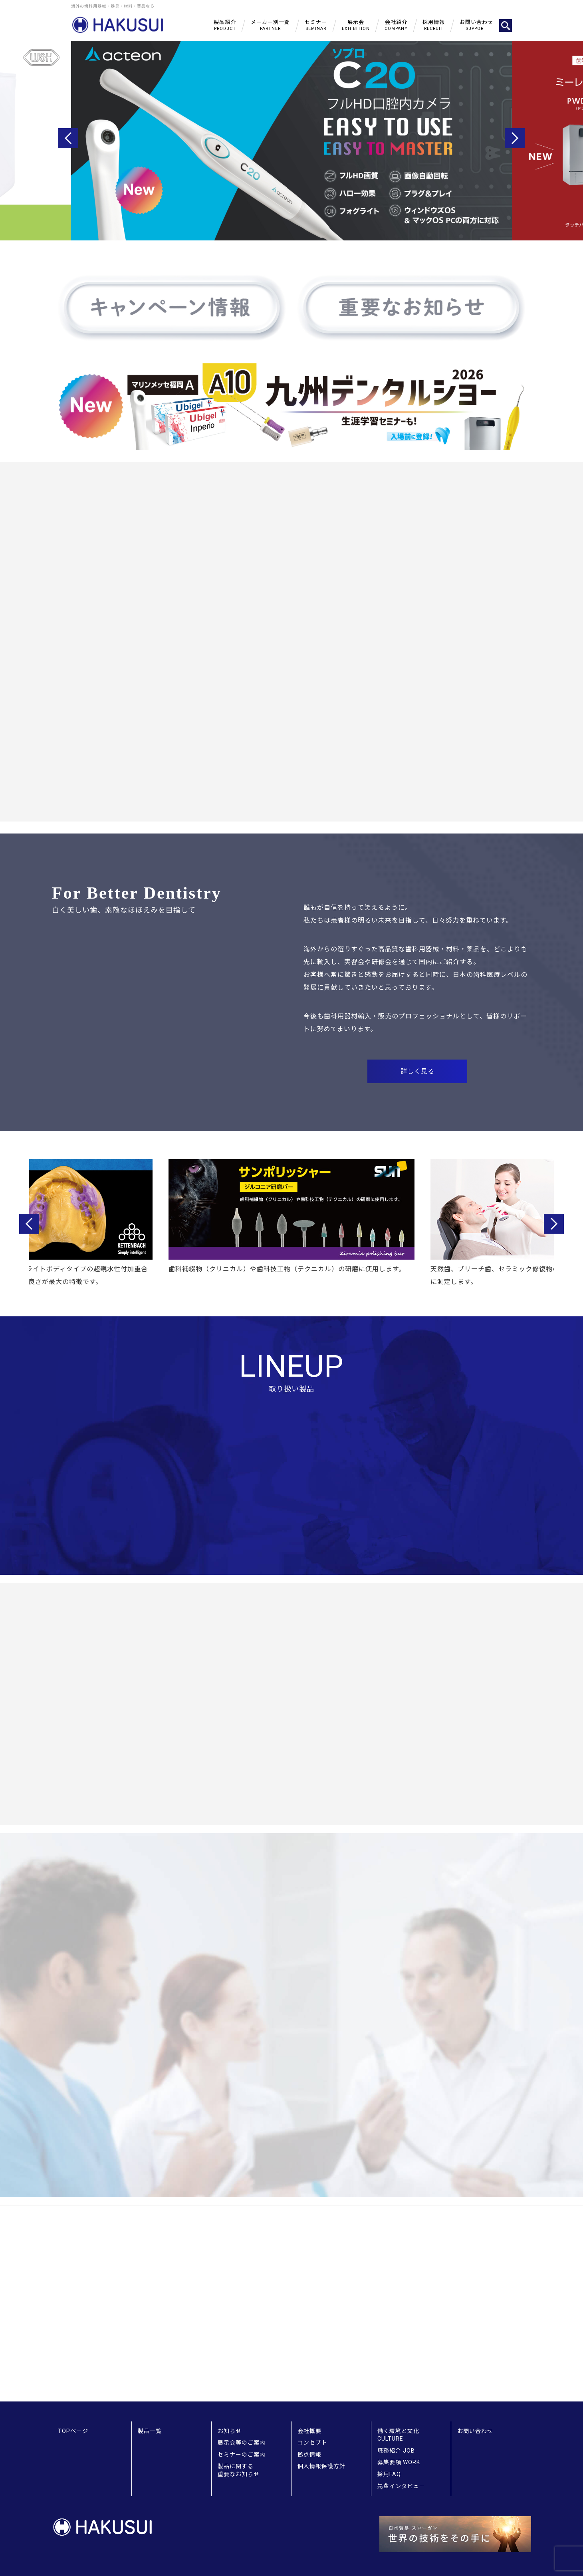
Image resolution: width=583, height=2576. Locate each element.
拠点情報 (309, 2454)
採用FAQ (389, 2474)
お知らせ (230, 2431)
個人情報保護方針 (321, 2466)
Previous (68, 138)
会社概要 (309, 2431)
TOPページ (73, 2431)
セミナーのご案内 (242, 2454)
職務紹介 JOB (396, 2450)
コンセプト (312, 2442)
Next (515, 138)
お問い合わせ (475, 2431)
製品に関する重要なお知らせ (239, 2470)
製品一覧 (150, 2431)
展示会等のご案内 (242, 2442)
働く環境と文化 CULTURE (398, 2435)
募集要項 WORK (398, 2462)
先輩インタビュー (401, 2486)
